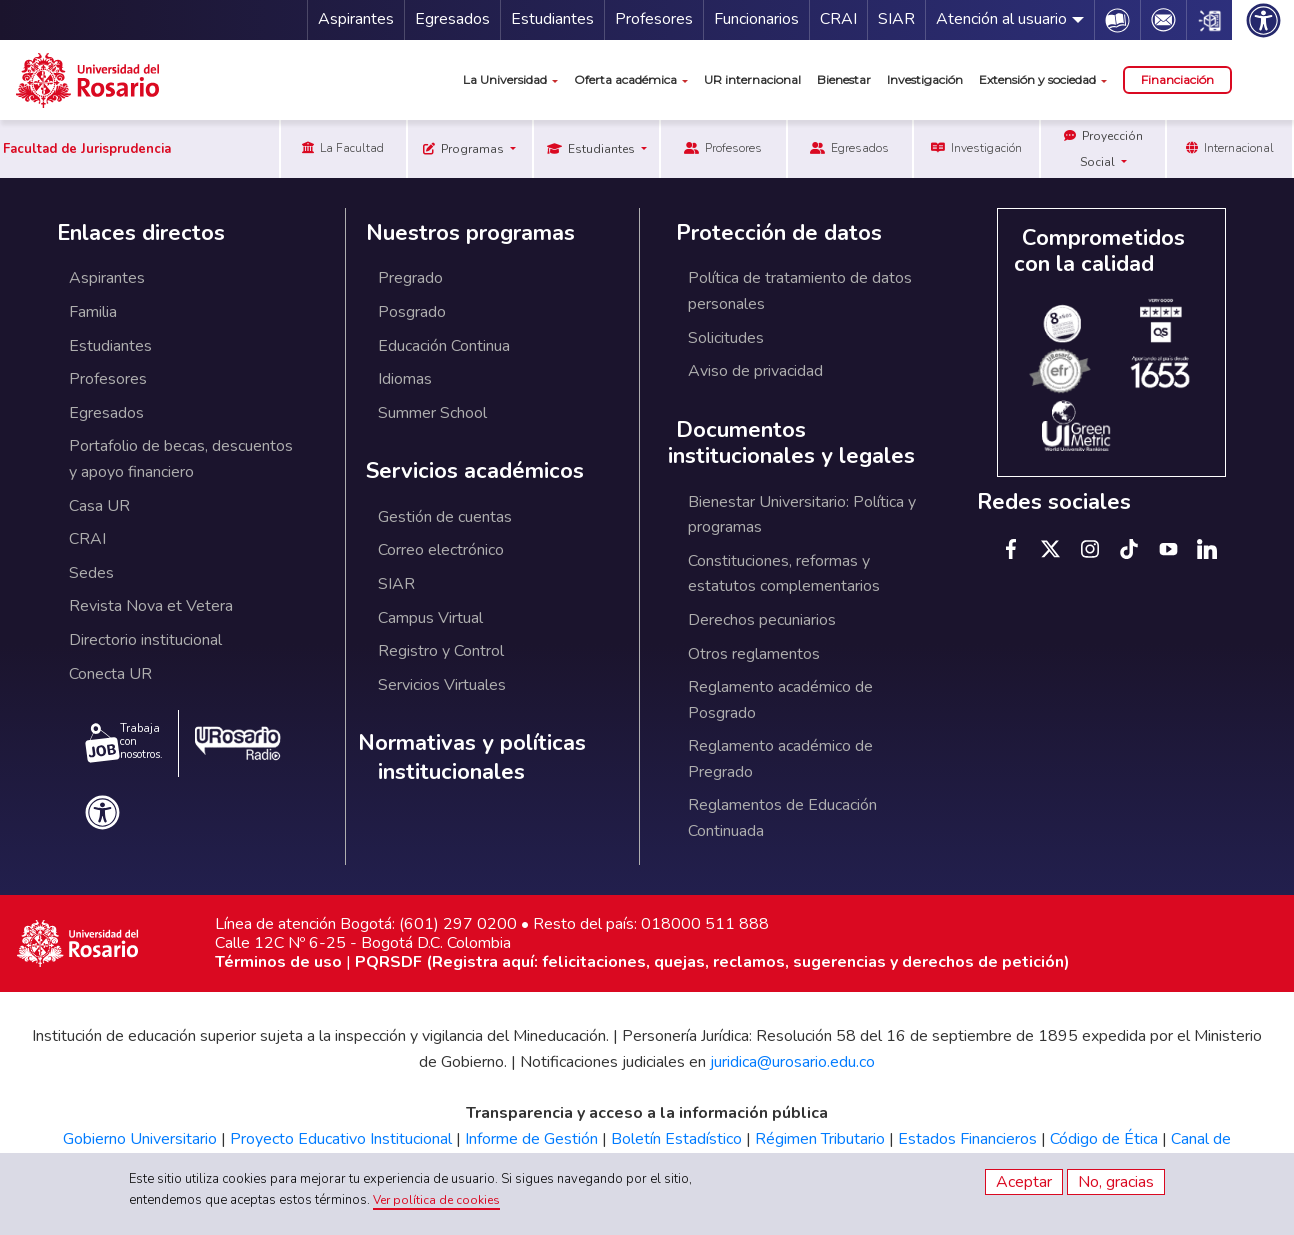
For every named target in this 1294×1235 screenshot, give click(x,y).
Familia (93, 312)
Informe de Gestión (531, 1139)
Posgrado (412, 312)
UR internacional (752, 79)
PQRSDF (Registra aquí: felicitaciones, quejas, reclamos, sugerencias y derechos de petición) (712, 962)
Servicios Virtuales (442, 685)
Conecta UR (110, 674)
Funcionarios (756, 19)
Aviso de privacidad (755, 371)
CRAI (838, 19)
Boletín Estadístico (676, 1139)
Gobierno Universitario (140, 1139)
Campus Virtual (430, 618)
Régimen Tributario (820, 1139)
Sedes (91, 573)
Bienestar (844, 79)
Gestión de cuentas (445, 517)
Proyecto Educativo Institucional (341, 1139)
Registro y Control (441, 651)
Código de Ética (1104, 1139)
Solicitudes (726, 338)
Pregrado (410, 278)
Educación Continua (444, 346)
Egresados (452, 19)
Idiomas (405, 379)
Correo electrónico (441, 550)
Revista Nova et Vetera (151, 606)
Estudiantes (552, 19)
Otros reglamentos (754, 654)
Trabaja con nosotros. (124, 742)
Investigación (925, 79)
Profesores (654, 19)
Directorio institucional (145, 640)
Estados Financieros (967, 1139)
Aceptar (1024, 1182)
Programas (465, 149)
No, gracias (1116, 1182)
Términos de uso (278, 962)
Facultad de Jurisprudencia (87, 149)
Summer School (432, 413)
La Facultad (343, 148)
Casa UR (99, 506)
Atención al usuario (1001, 19)
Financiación (1177, 79)
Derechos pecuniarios (762, 620)
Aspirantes (356, 19)
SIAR (896, 19)
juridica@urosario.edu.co (792, 1062)
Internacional (1230, 148)
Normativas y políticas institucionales (472, 757)
